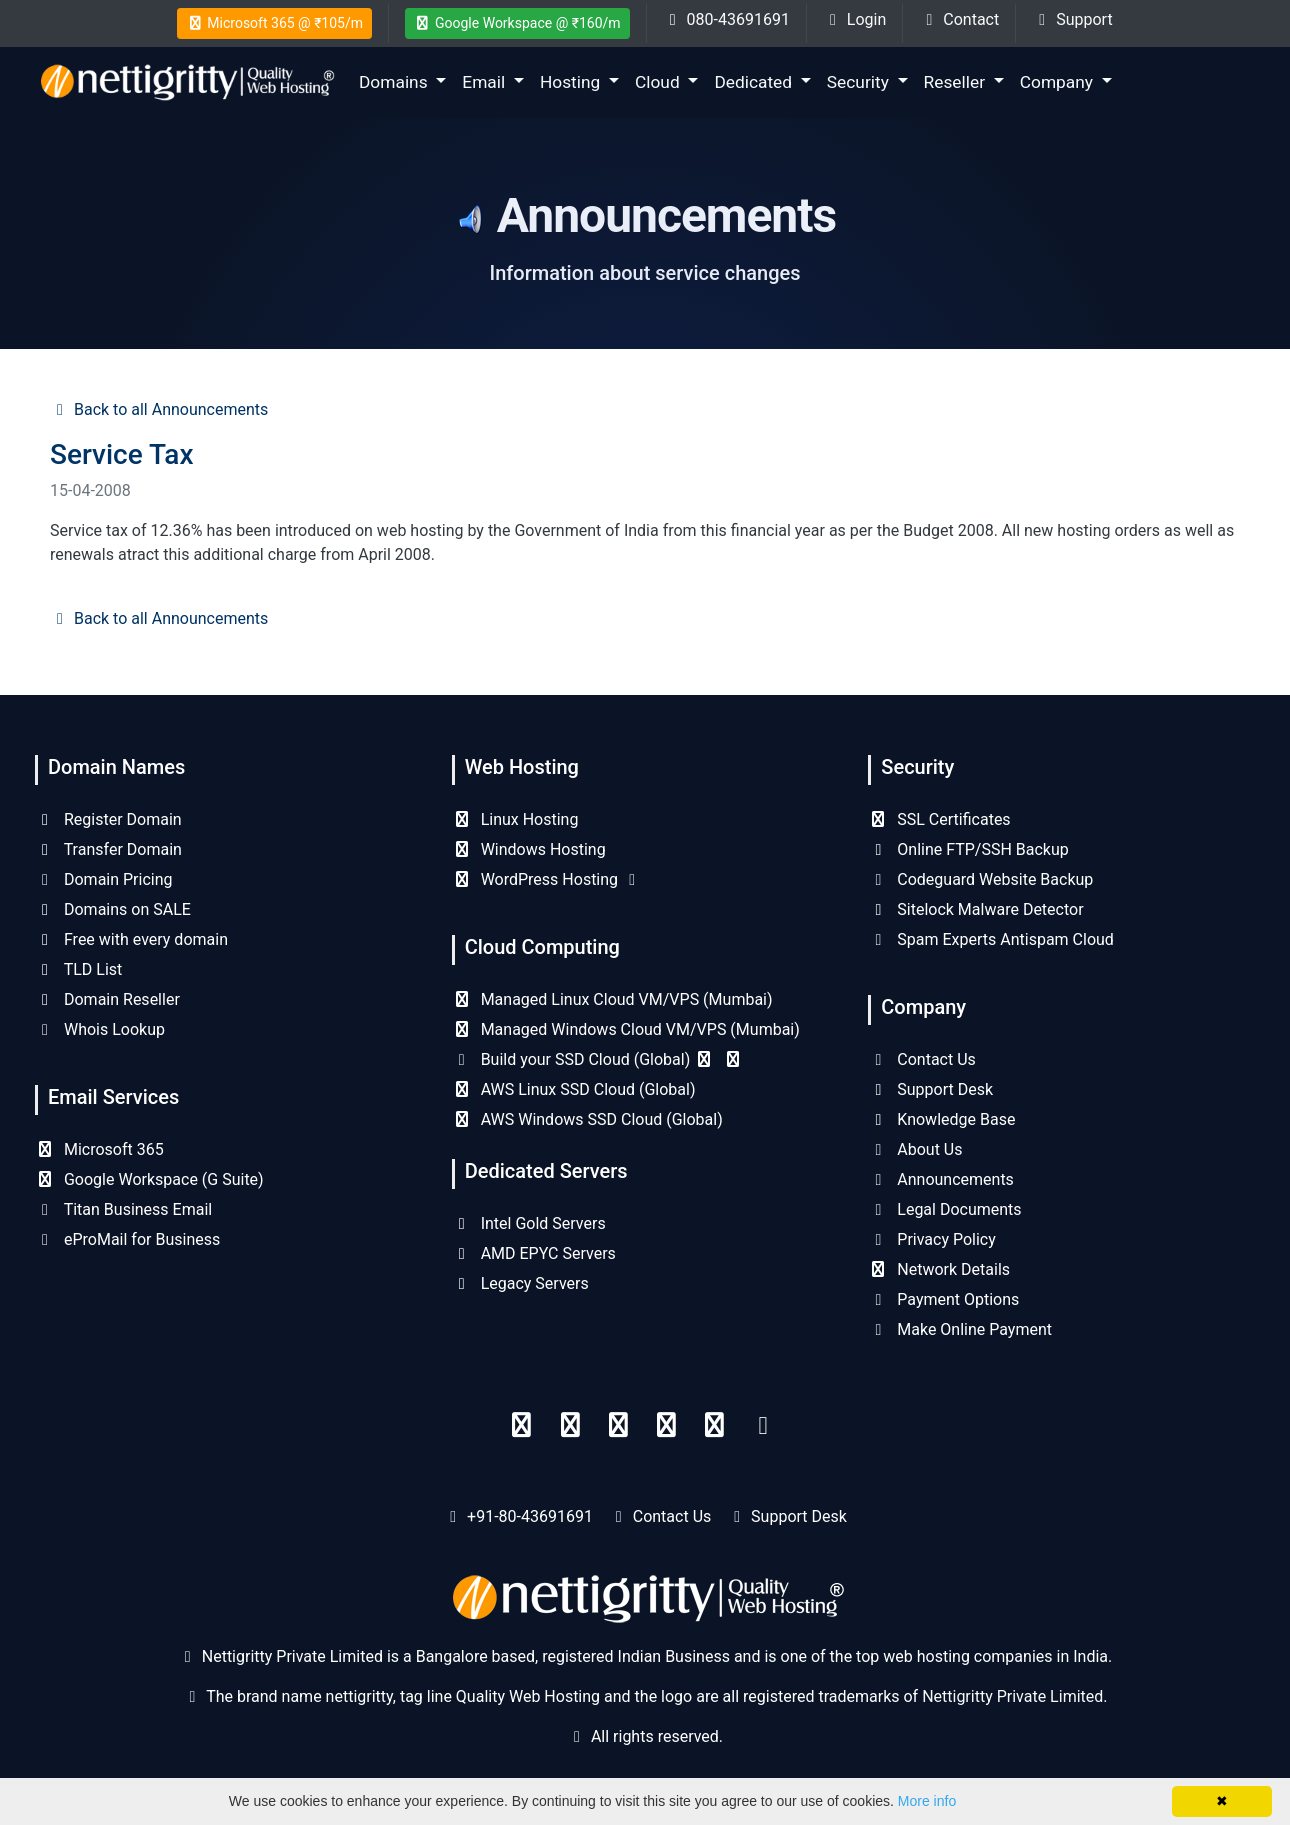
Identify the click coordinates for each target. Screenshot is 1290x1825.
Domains (395, 82)
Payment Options (943, 1299)
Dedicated (755, 82)
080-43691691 (726, 19)
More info (927, 1801)
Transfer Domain (108, 849)
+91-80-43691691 (530, 1516)
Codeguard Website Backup (980, 879)
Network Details (939, 1269)
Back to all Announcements (159, 409)
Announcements (941, 1179)
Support (1072, 19)
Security (860, 82)
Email (485, 82)
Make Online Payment (960, 1329)
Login (854, 19)
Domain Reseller (107, 999)
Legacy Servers (520, 1283)
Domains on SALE (113, 909)
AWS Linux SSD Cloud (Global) (574, 1089)
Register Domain (108, 819)
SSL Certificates (939, 819)
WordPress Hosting (547, 879)
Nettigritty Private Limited (1012, 1696)
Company (1059, 82)
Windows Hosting (529, 849)
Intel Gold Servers (529, 1223)
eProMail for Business (127, 1239)
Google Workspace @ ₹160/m (517, 23)
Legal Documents (944, 1209)
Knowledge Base (941, 1119)
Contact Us (922, 1059)
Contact (959, 19)
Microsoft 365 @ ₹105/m (274, 23)
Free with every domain (131, 939)
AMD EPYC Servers (534, 1253)
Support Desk (930, 1089)
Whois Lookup (100, 1029)
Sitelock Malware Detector (975, 909)
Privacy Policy (931, 1239)
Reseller (957, 82)
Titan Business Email (123, 1209)
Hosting (572, 82)
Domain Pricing (104, 879)
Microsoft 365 (99, 1149)
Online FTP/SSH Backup (968, 849)
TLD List (78, 969)
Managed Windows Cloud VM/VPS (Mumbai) (626, 1029)
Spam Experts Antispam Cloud (991, 939)
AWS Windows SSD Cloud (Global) (587, 1119)
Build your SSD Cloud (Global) (598, 1059)
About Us (915, 1149)
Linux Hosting (515, 819)
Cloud (659, 82)
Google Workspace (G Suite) (149, 1179)
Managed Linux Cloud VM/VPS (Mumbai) (612, 999)
